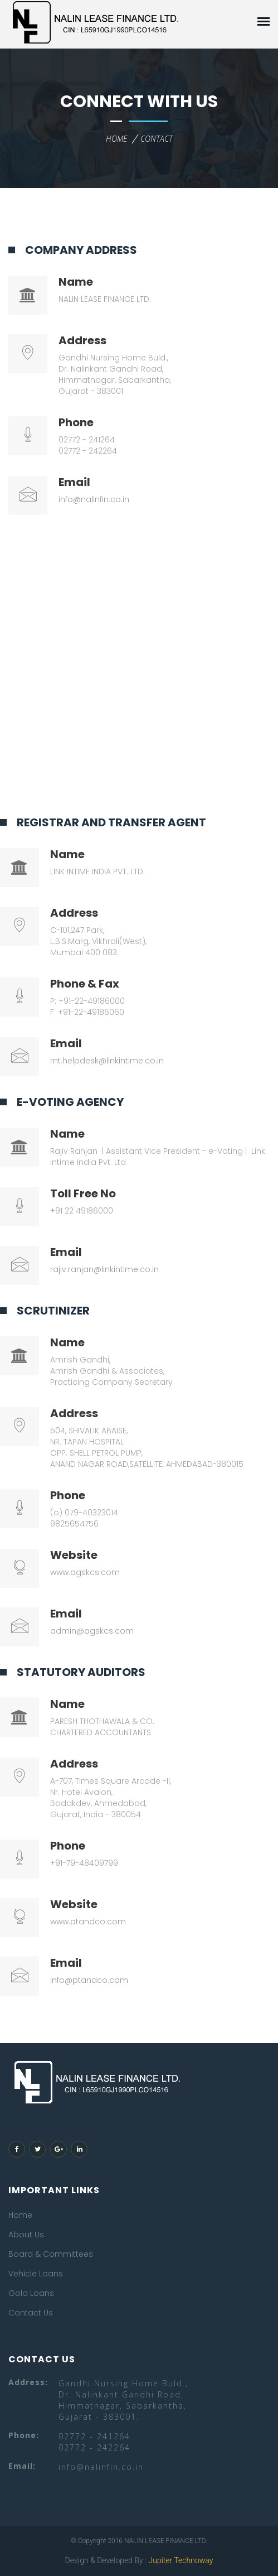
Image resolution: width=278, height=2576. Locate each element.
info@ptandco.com (89, 1980)
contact (156, 138)
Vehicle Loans (35, 2273)
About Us (26, 2234)
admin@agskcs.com (92, 1630)
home (116, 138)
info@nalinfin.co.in (93, 499)
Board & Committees (50, 2254)
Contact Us (30, 2312)
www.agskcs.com (85, 1572)
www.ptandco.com (88, 1921)
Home (20, 2215)
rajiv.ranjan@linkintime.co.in (104, 1269)
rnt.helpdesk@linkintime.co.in (107, 1060)
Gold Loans (31, 2293)
